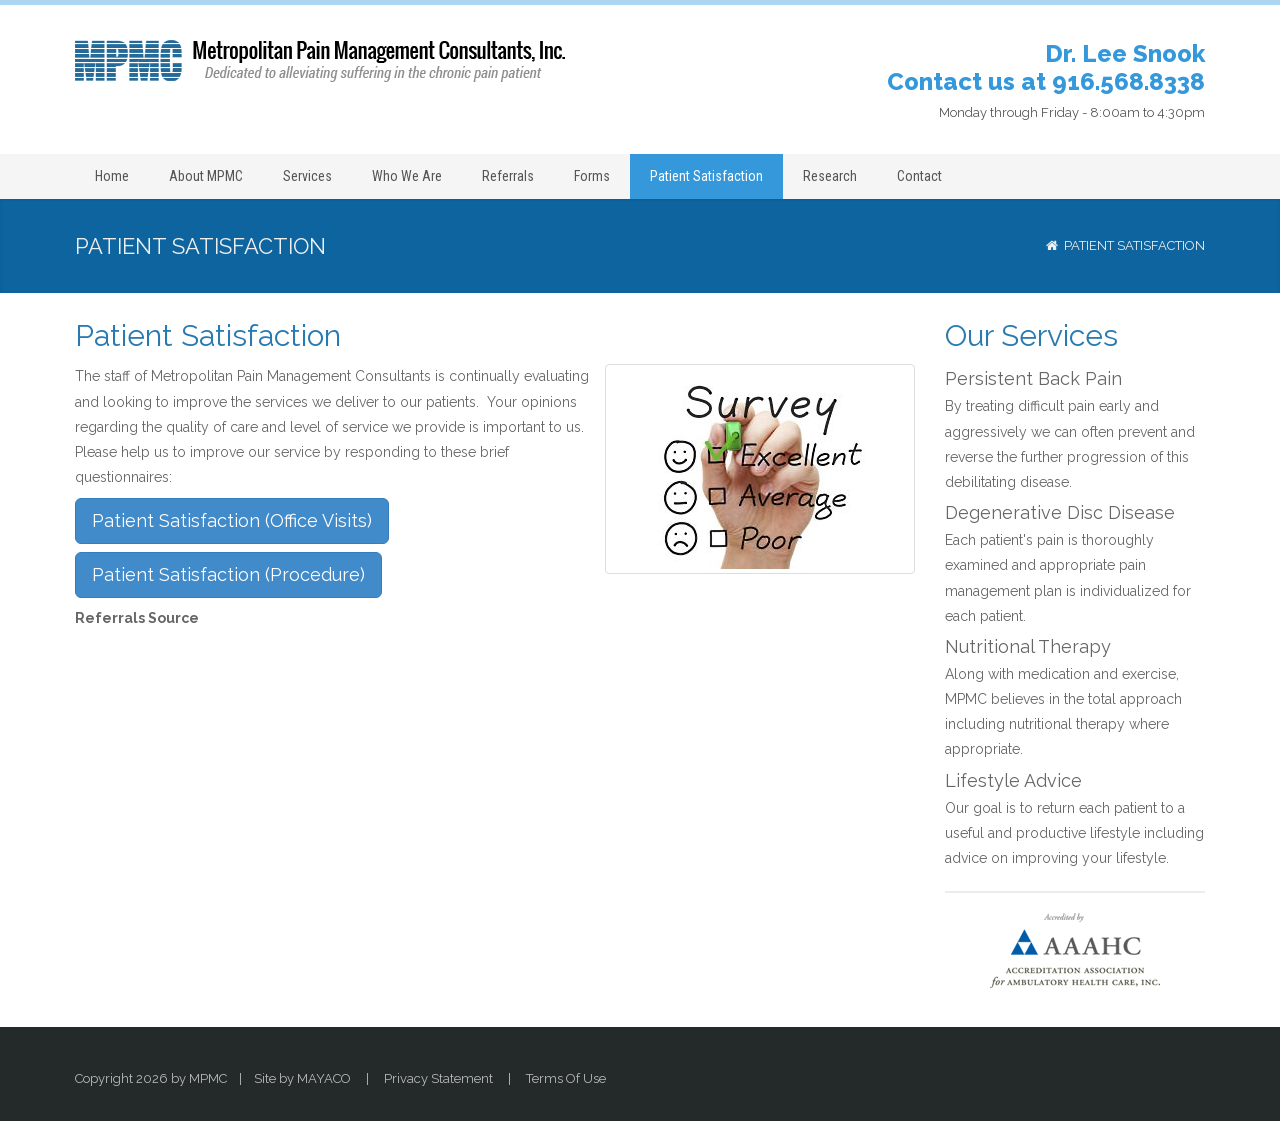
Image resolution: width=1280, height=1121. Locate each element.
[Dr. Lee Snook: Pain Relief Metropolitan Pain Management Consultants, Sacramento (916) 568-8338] (320, 60)
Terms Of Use (566, 1078)
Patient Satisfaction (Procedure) (228, 574)
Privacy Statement (438, 1078)
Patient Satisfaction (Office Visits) (232, 520)
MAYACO (324, 1078)
